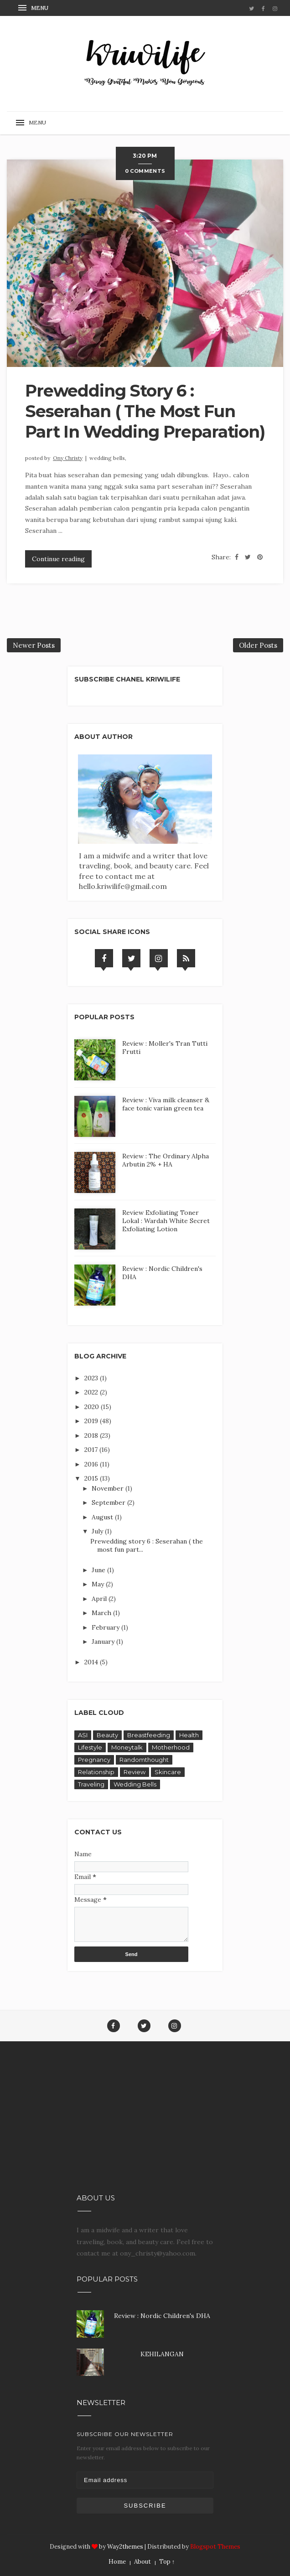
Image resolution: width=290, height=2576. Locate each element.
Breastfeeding (148, 1735)
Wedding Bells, (107, 457)
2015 (92, 1478)
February (106, 1627)
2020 (92, 1407)
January (104, 1641)
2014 (92, 1662)
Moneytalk (127, 1747)
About (142, 2562)
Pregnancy (94, 1759)
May (99, 1584)
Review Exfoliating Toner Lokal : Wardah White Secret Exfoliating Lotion (166, 1220)
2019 (92, 1421)
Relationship (96, 1772)
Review (134, 1772)
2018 (92, 1435)
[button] (34, 8)
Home (117, 2562)
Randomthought (144, 1759)
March (102, 1613)
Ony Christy (68, 457)
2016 (92, 1464)
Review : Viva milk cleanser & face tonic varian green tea (165, 1104)
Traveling (91, 1784)
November (108, 1488)
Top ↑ (167, 2562)
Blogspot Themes (215, 2546)
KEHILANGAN (162, 2354)
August (103, 1517)
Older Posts (258, 645)
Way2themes (125, 2546)
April (100, 1599)
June (99, 1570)
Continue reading (58, 559)
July (98, 1531)
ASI (83, 1735)
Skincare (168, 1772)
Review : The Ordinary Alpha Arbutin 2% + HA (165, 1160)
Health (189, 1735)
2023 (92, 1378)
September (109, 1502)
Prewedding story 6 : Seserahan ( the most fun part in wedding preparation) (145, 411)
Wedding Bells (135, 1784)
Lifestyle (90, 1747)
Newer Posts (34, 645)
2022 (92, 1392)
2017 (91, 1449)
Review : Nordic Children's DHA (162, 2316)
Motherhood (171, 1747)
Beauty (107, 1735)
